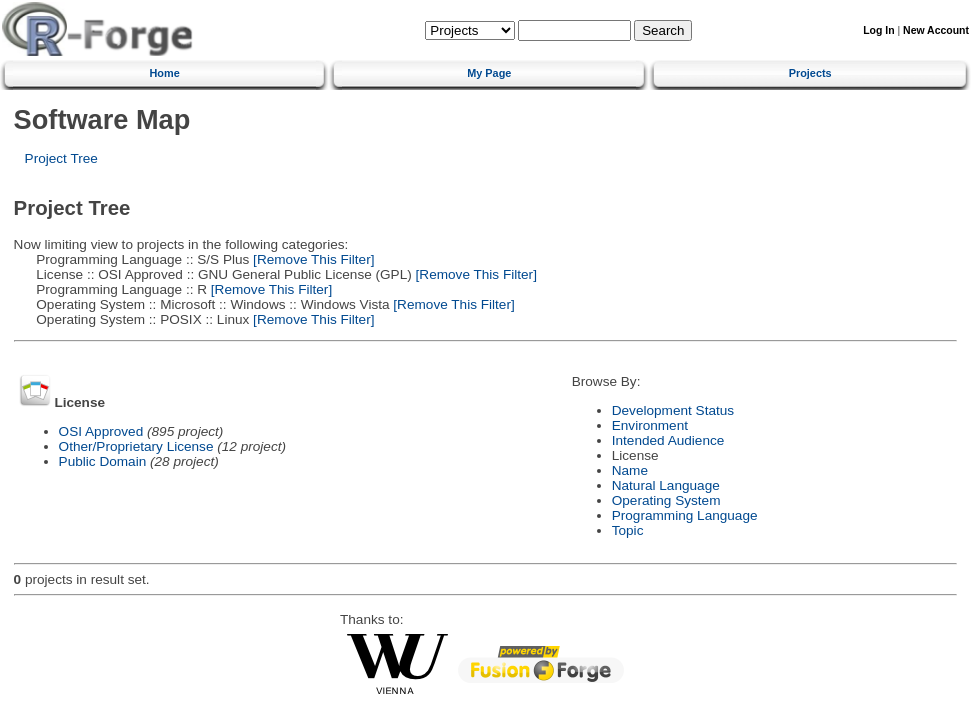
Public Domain (103, 461)
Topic (628, 530)
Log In (878, 30)
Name (630, 470)
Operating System (666, 500)
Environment (650, 425)
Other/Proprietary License (136, 446)
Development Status (673, 410)
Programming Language (685, 515)
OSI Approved (101, 431)
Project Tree (61, 158)
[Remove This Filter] (311, 259)
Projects (810, 73)
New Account (936, 30)
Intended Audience (668, 440)
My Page (489, 73)
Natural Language (666, 485)
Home (165, 73)
